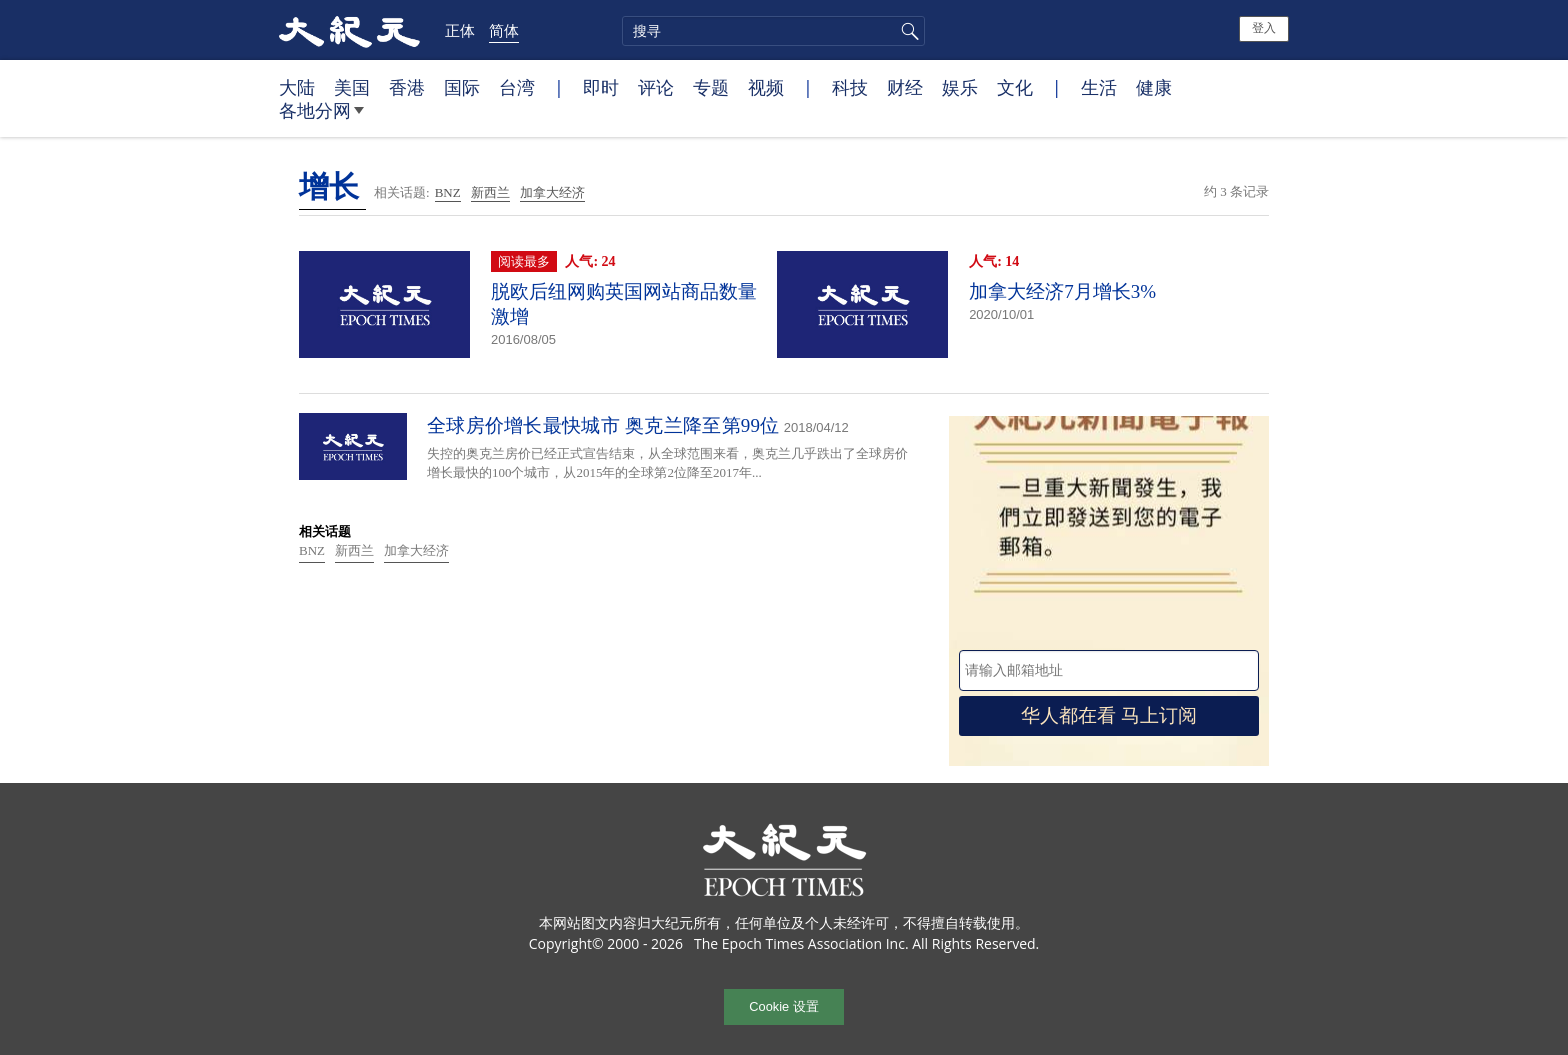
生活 (1099, 87)
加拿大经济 (552, 192)
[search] (773, 31)
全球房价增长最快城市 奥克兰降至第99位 (603, 425)
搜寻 (907, 31)
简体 (504, 30)
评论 (656, 87)
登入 (1264, 28)
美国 (352, 87)
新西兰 (490, 192)
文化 (1015, 87)
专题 (711, 87)
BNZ (448, 192)
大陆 (297, 87)
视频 (766, 87)
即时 (601, 87)
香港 (407, 87)
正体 (460, 30)
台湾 (517, 87)
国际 (462, 87)
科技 (850, 87)
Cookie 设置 (783, 1006)
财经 (905, 87)
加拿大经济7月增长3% (1062, 291)
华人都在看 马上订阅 (1109, 715)
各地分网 (321, 118)
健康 (1154, 87)
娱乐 (960, 87)
